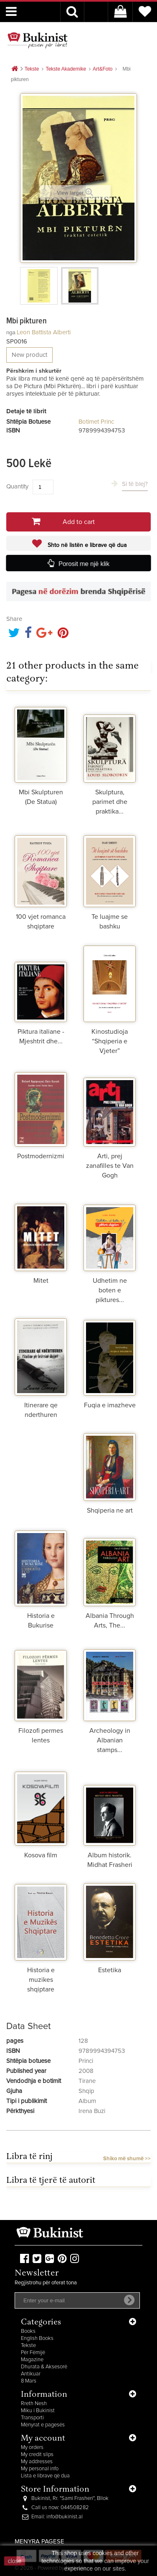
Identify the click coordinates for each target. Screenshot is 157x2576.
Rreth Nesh (34, 2403)
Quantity (17, 486)
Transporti (32, 2418)
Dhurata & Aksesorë (44, 2367)
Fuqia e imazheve (110, 1405)
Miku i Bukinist (38, 2410)
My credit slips (37, 2454)
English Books (37, 2338)
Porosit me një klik (84, 563)
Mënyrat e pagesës (43, 2425)
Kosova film (40, 1855)
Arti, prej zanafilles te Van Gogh (110, 1166)
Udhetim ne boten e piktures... (110, 1290)
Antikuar (31, 2374)
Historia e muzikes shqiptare (41, 1980)
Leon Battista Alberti (44, 332)
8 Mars (28, 2381)
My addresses (37, 2461)
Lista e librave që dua (45, 2476)
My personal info (39, 2469)
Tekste (28, 2345)
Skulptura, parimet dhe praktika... (109, 802)
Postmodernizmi (40, 1156)
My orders (32, 2447)
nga (10, 332)
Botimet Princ (96, 422)
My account (43, 2438)
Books (28, 2331)
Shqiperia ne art (110, 1510)
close (15, 2561)
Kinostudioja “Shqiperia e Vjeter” (109, 1041)
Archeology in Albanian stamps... (109, 1740)
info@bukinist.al (64, 2517)
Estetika (109, 1970)
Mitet (40, 1280)
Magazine (32, 2359)
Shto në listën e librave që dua (86, 545)
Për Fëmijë (33, 2352)
